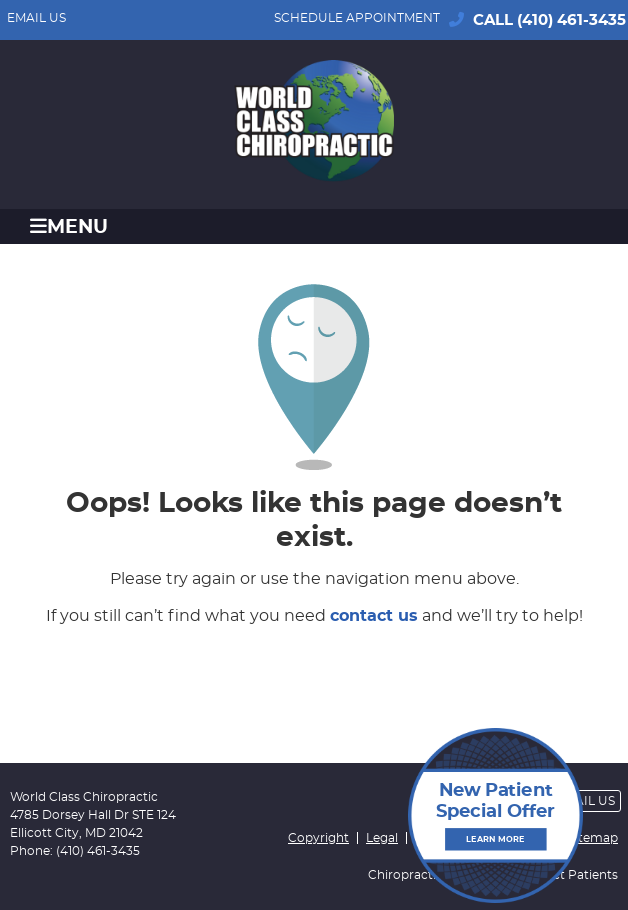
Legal (382, 838)
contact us (374, 616)
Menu (69, 226)
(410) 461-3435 (571, 20)
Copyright (318, 838)
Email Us (36, 18)
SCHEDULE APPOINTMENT (357, 18)
